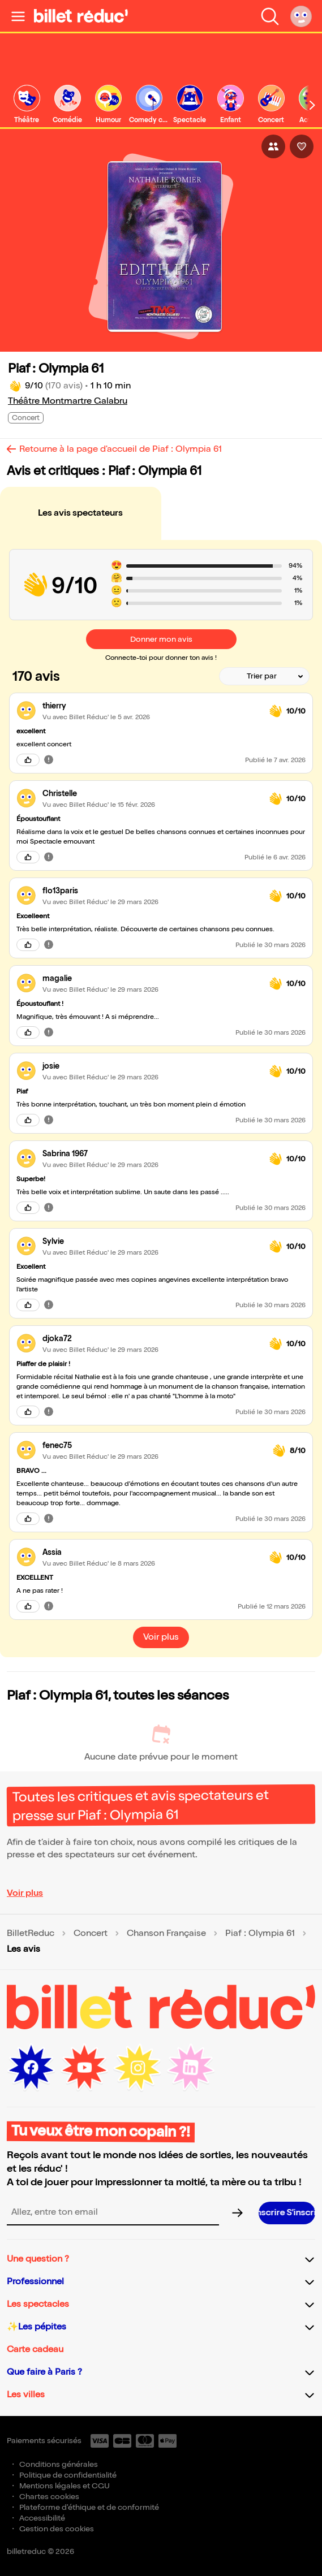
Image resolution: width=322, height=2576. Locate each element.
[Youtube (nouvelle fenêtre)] (84, 2067)
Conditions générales (58, 2464)
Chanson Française (166, 1933)
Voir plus (25, 1893)
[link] (26, 105)
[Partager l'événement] (273, 146)
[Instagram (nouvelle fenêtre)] (137, 2067)
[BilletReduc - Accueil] (81, 16)
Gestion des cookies (56, 2529)
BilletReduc (30, 1933)
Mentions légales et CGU (64, 2486)
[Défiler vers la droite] (312, 105)
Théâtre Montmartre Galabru (67, 401)
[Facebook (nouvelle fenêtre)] (31, 2067)
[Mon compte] (301, 16)
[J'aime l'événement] (302, 146)
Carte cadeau (35, 2349)
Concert (91, 1933)
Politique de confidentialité (68, 2475)
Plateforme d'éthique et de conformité (89, 2507)
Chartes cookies (49, 2496)
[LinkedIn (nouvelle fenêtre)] (190, 2067)
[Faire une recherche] (269, 16)
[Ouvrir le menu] (18, 16)
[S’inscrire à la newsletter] (287, 2213)
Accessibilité (42, 2518)
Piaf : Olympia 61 (260, 1933)
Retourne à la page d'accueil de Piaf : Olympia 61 (120, 449)
